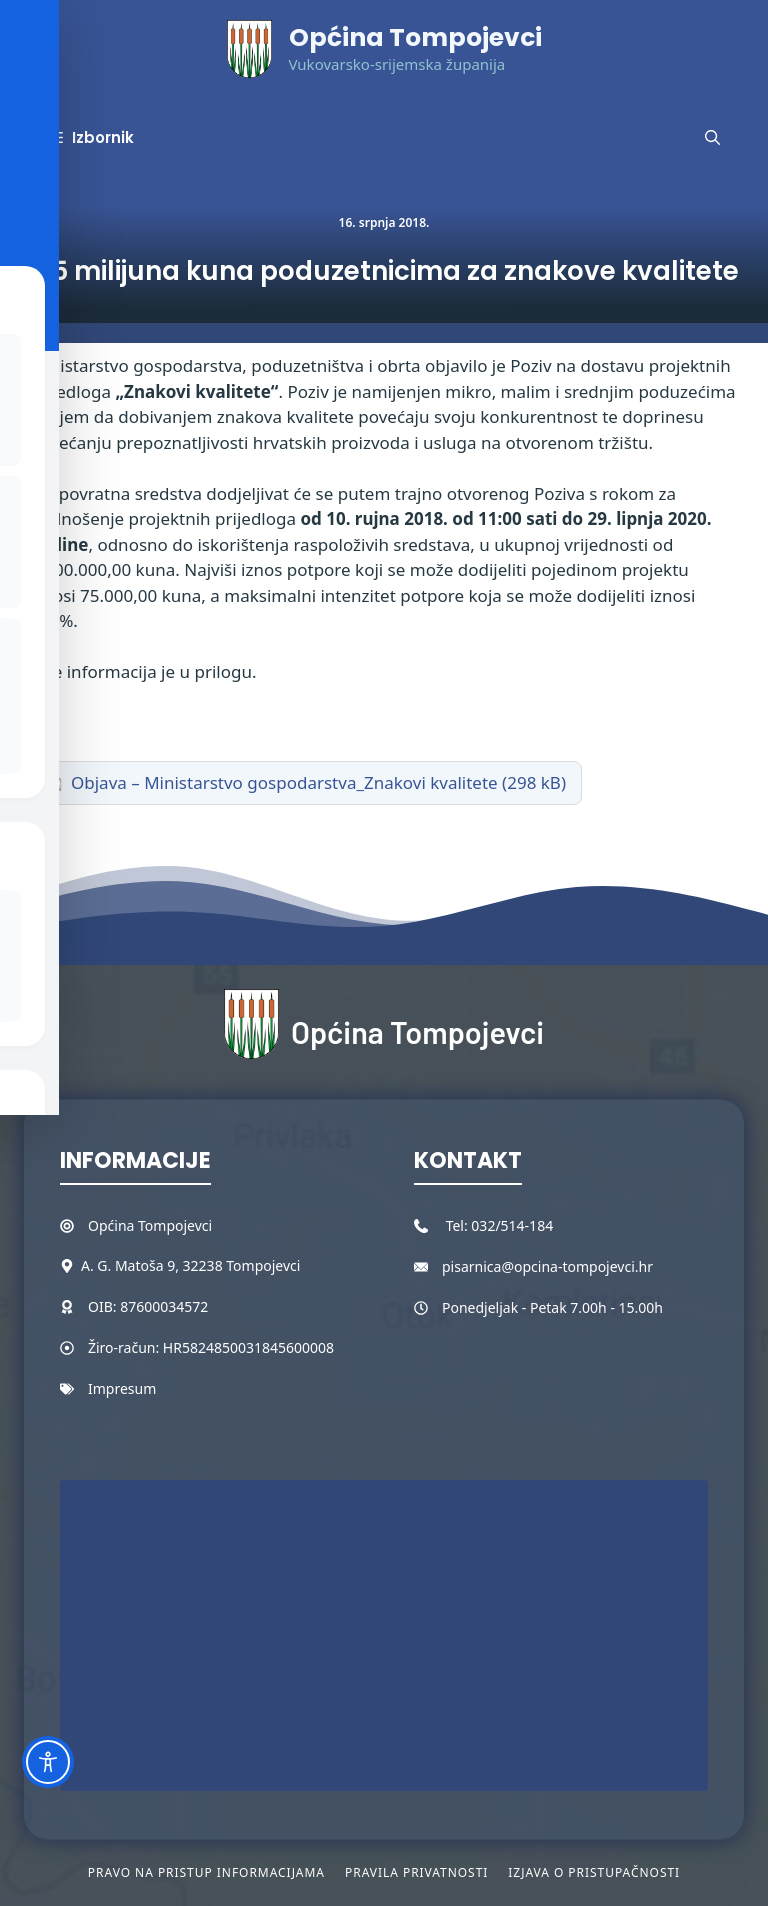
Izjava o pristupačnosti (594, 1872)
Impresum (122, 1388)
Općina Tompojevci (415, 37)
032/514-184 (512, 1225)
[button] (712, 138)
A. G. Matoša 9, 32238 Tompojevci (190, 1265)
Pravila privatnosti (416, 1872)
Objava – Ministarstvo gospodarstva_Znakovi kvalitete (284, 782)
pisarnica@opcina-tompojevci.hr (547, 1266)
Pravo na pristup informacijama (206, 1872)
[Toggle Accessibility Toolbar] (48, 1762)
